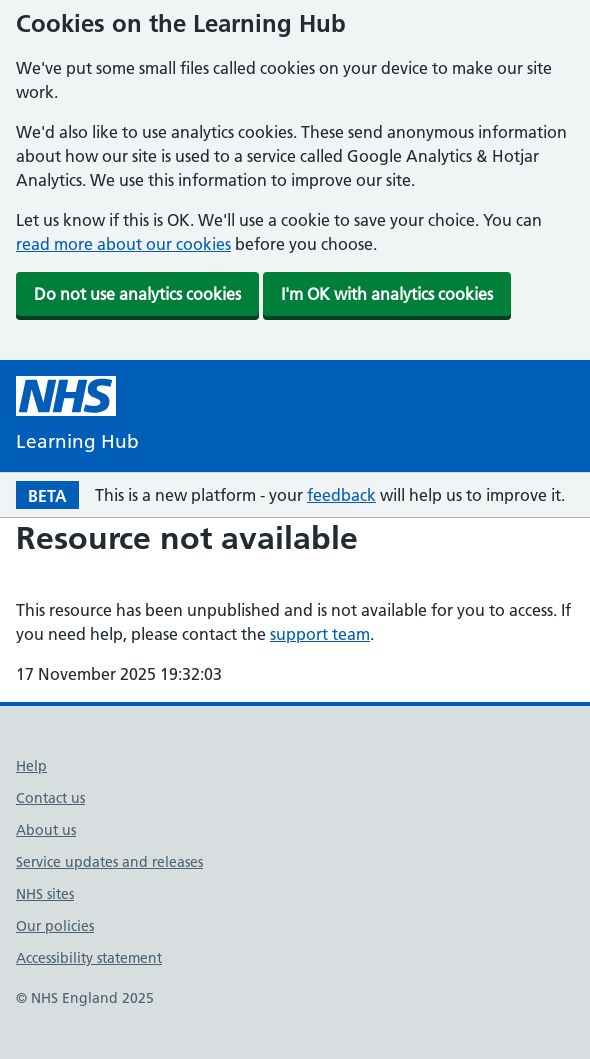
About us (46, 830)
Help (31, 766)
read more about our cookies (123, 244)
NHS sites (45, 894)
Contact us (50, 798)
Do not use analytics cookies (137, 294)
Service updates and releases (109, 862)
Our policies (55, 926)
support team (320, 634)
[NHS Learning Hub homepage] (77, 416)
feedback (341, 495)
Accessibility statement (89, 958)
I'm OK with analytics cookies (387, 294)
